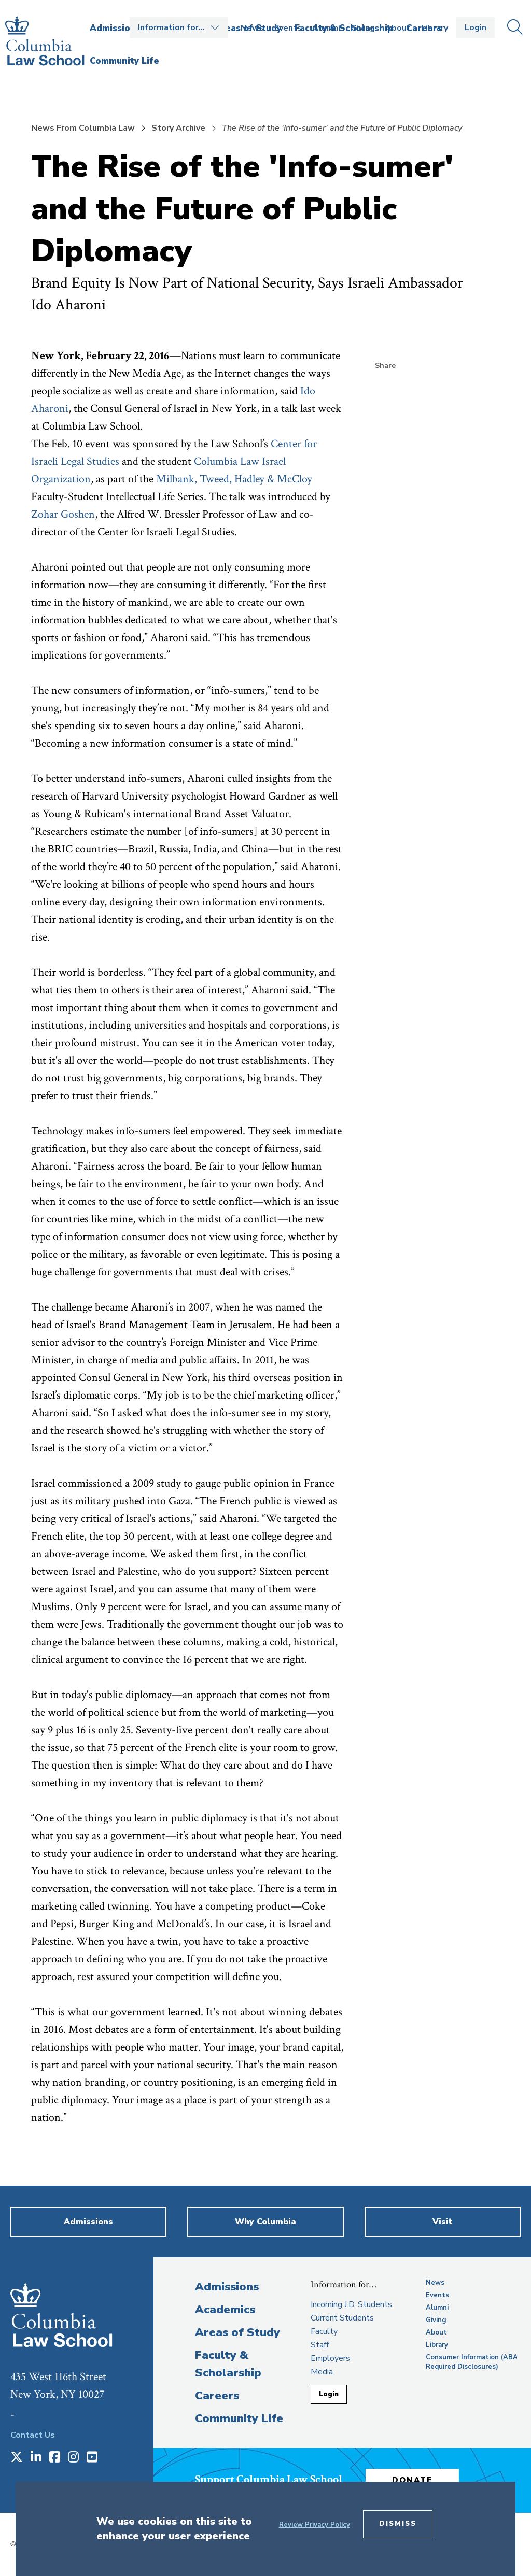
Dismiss (397, 2523)
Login (475, 27)
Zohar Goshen (63, 514)
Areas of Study (237, 2332)
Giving (363, 28)
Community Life (239, 2418)
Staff (320, 2345)
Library (434, 28)
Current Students (342, 2318)
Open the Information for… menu (179, 27)
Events (288, 28)
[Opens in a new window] (16, 2458)
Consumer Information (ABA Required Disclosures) (472, 2362)
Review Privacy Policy (314, 2524)
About (398, 28)
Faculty (324, 2331)
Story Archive (178, 128)
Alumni (326, 28)
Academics (225, 2309)
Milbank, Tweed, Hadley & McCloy (234, 479)
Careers (217, 2395)
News (252, 28)
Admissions (227, 2287)
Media (322, 2372)
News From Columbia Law (83, 128)
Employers (330, 2358)
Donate (412, 2480)
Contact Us (32, 2435)
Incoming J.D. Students (351, 2304)
